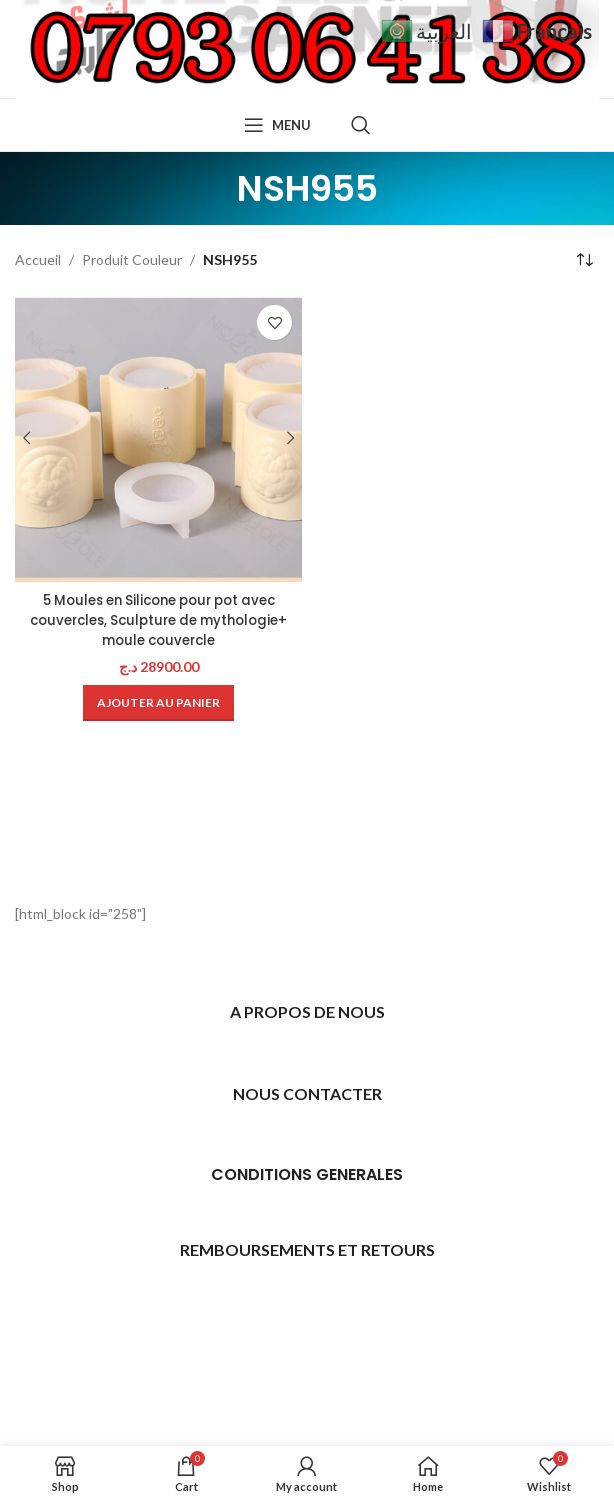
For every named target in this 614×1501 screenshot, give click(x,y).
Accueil (38, 259)
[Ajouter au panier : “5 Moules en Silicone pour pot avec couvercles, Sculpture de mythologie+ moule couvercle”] (158, 703)
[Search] (361, 125)
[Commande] (584, 260)
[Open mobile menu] (277, 125)
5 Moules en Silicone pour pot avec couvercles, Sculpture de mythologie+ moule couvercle (158, 619)
